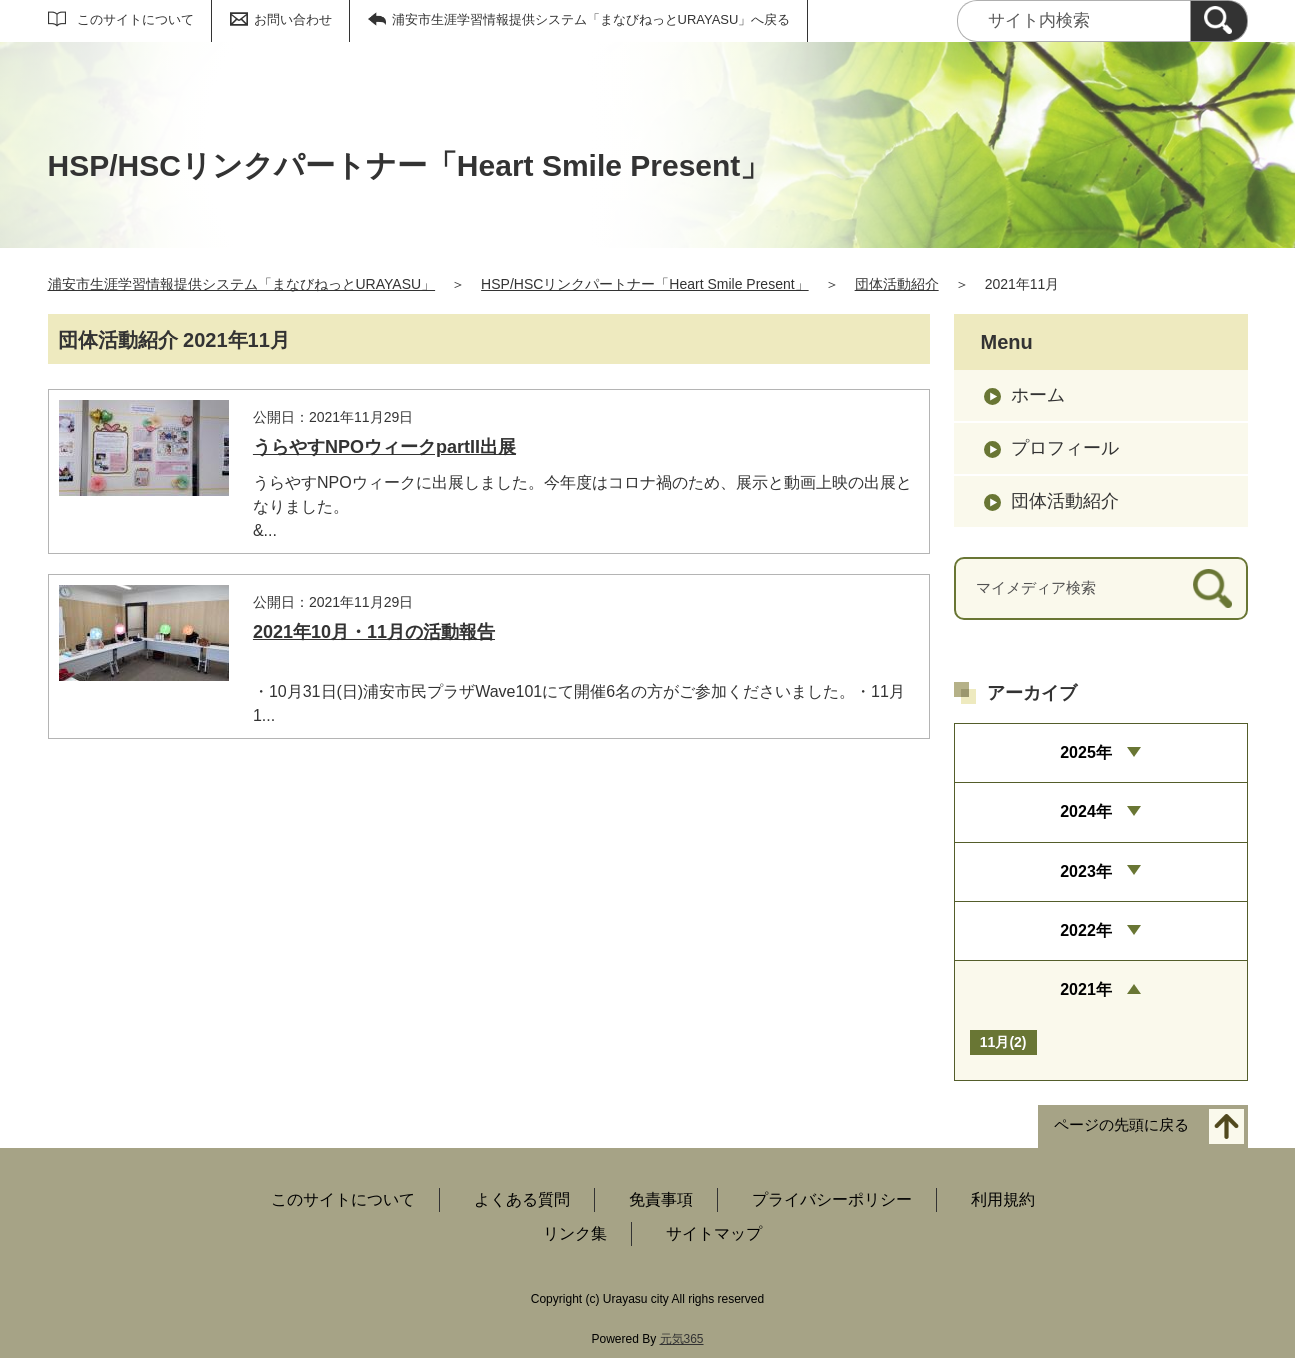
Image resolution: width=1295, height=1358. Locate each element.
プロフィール (1065, 448)
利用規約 (1003, 1199)
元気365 (682, 1339)
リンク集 (575, 1233)
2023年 (1086, 871)
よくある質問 (522, 1199)
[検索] (1219, 21)
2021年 (1086, 989)
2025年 (1086, 752)
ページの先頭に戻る (1121, 1124)
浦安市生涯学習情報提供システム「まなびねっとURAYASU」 (242, 284)
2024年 (1086, 811)
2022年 (1086, 930)
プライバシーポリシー (832, 1199)
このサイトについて (135, 19)
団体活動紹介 (897, 284)
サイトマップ (714, 1233)
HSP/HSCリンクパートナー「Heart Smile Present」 (645, 284)
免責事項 (661, 1199)
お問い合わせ (293, 19)
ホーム (1038, 395)
